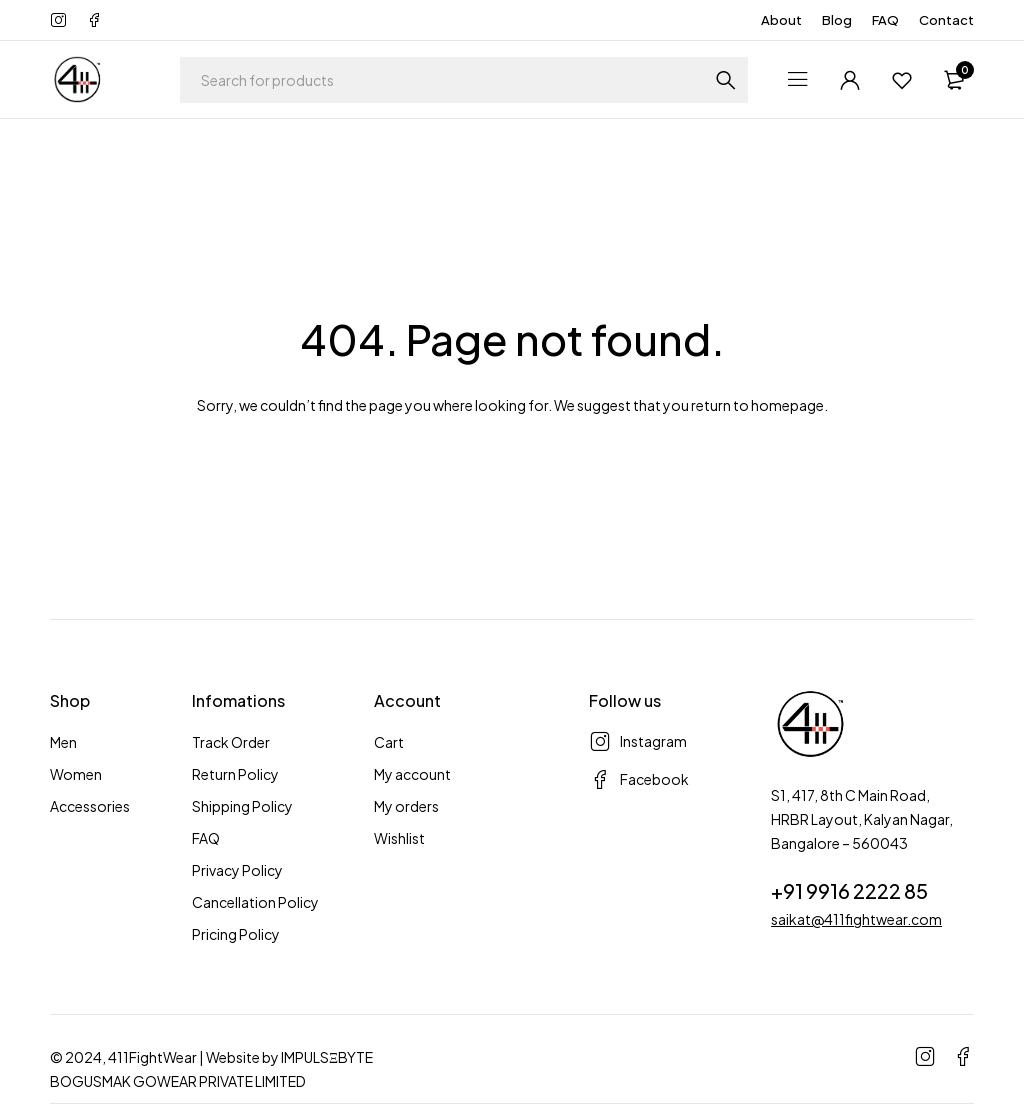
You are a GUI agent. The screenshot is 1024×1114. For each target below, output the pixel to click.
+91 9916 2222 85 (849, 890)
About (781, 20)
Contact (946, 20)
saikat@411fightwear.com (856, 919)
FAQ (885, 20)
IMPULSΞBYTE (327, 1057)
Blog (837, 20)
